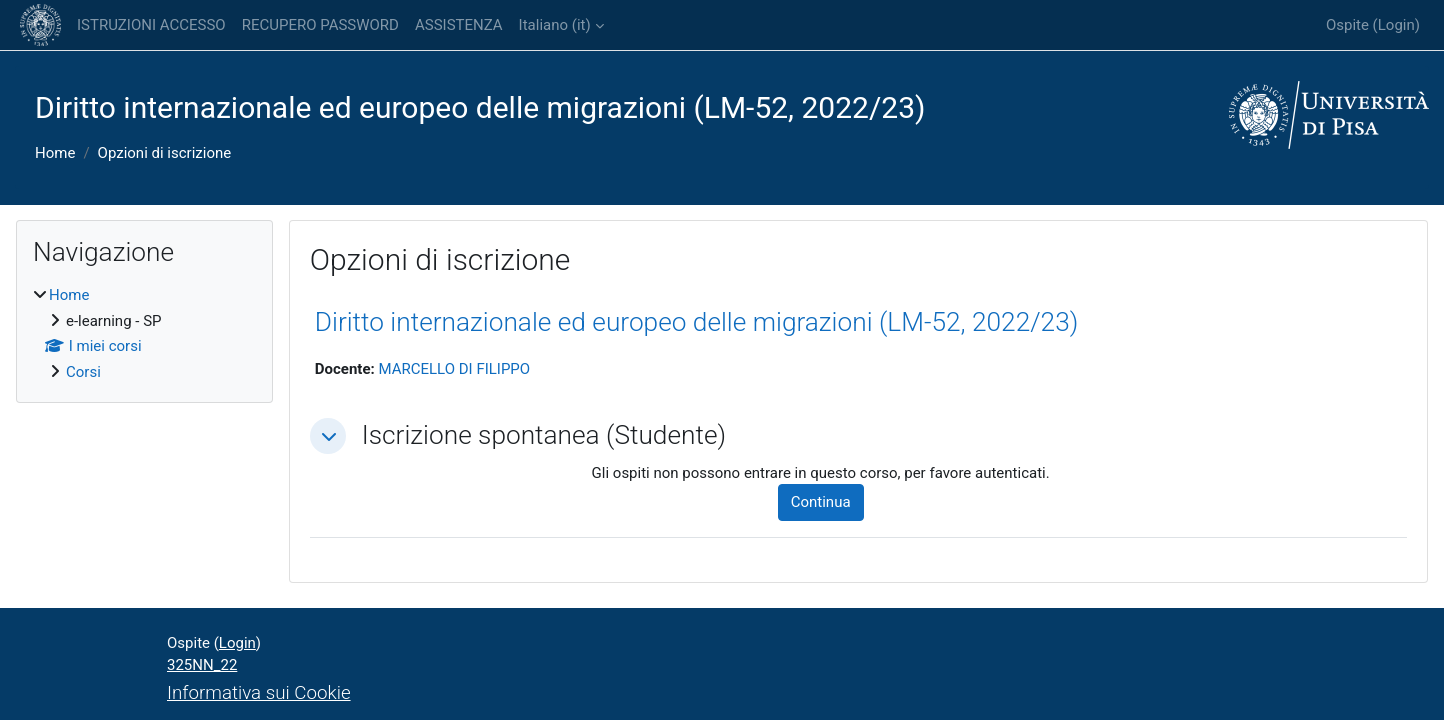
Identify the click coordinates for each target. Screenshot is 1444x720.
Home (55, 153)
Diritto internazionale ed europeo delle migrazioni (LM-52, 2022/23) (697, 322)
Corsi (83, 372)
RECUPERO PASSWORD (320, 25)
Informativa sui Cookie (259, 693)
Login (1396, 25)
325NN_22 (202, 665)
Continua (821, 502)
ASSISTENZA (459, 25)
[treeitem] (144, 333)
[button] (328, 436)
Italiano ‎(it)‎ (555, 25)
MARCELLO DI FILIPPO (454, 369)
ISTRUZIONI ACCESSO (151, 25)
